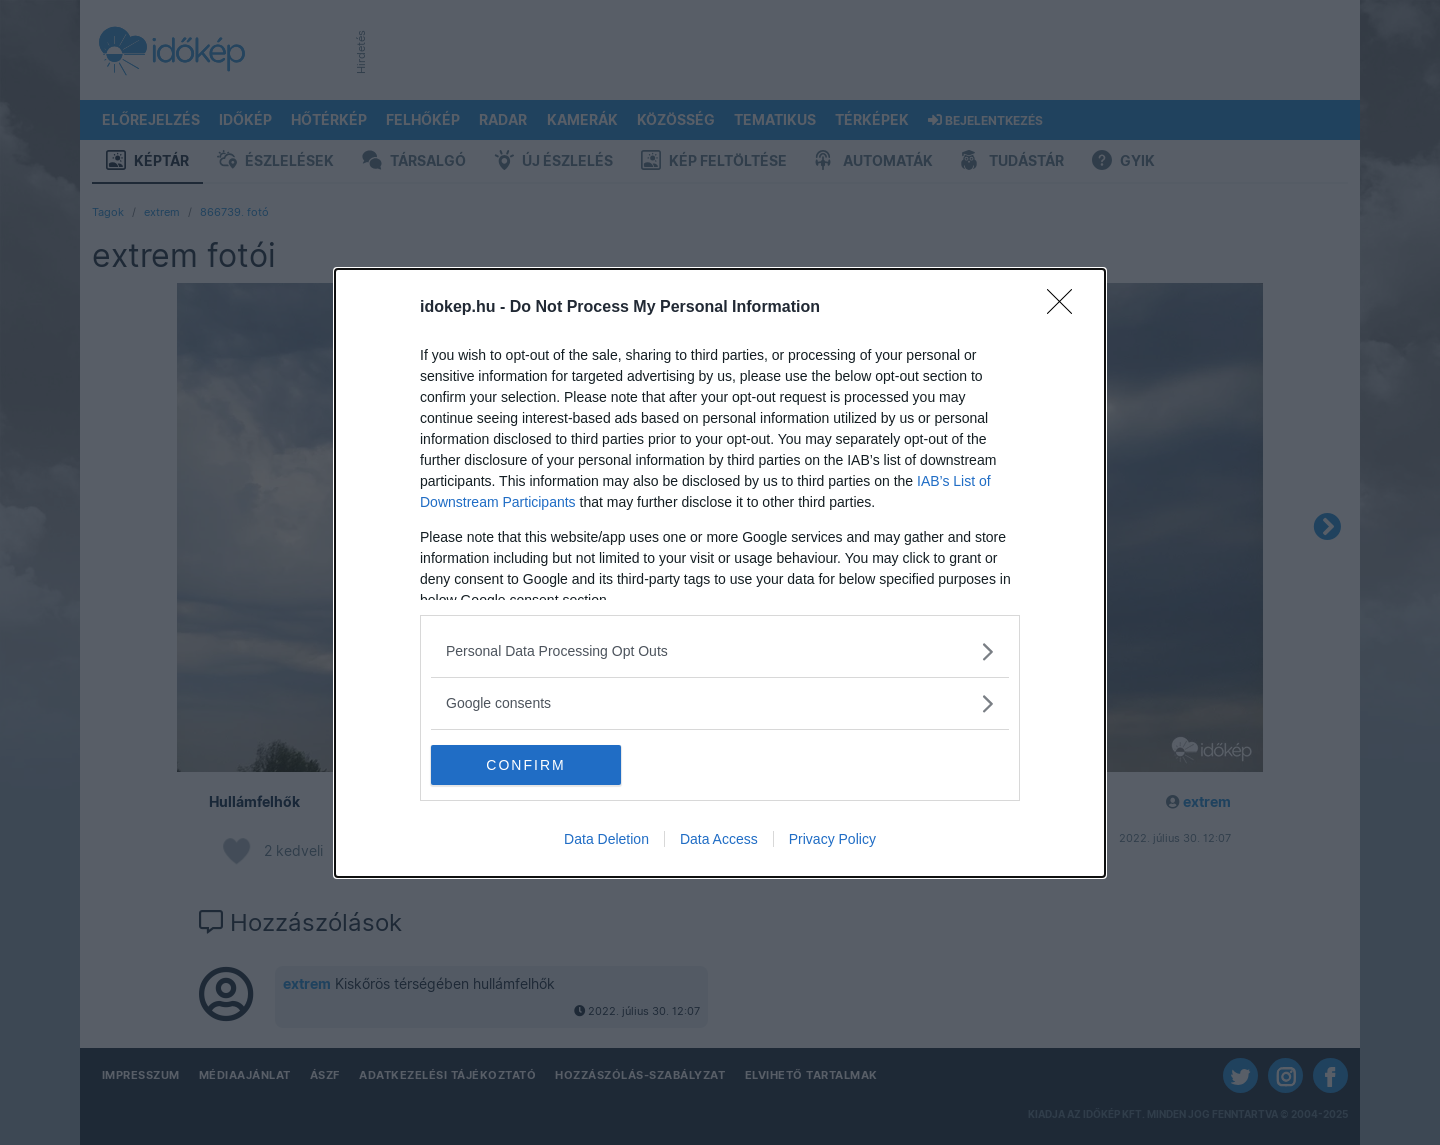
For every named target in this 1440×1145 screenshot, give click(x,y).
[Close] (1066, 308)
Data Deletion (606, 839)
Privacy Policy (832, 839)
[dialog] (720, 573)
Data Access (719, 839)
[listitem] (720, 651)
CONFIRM (525, 764)
